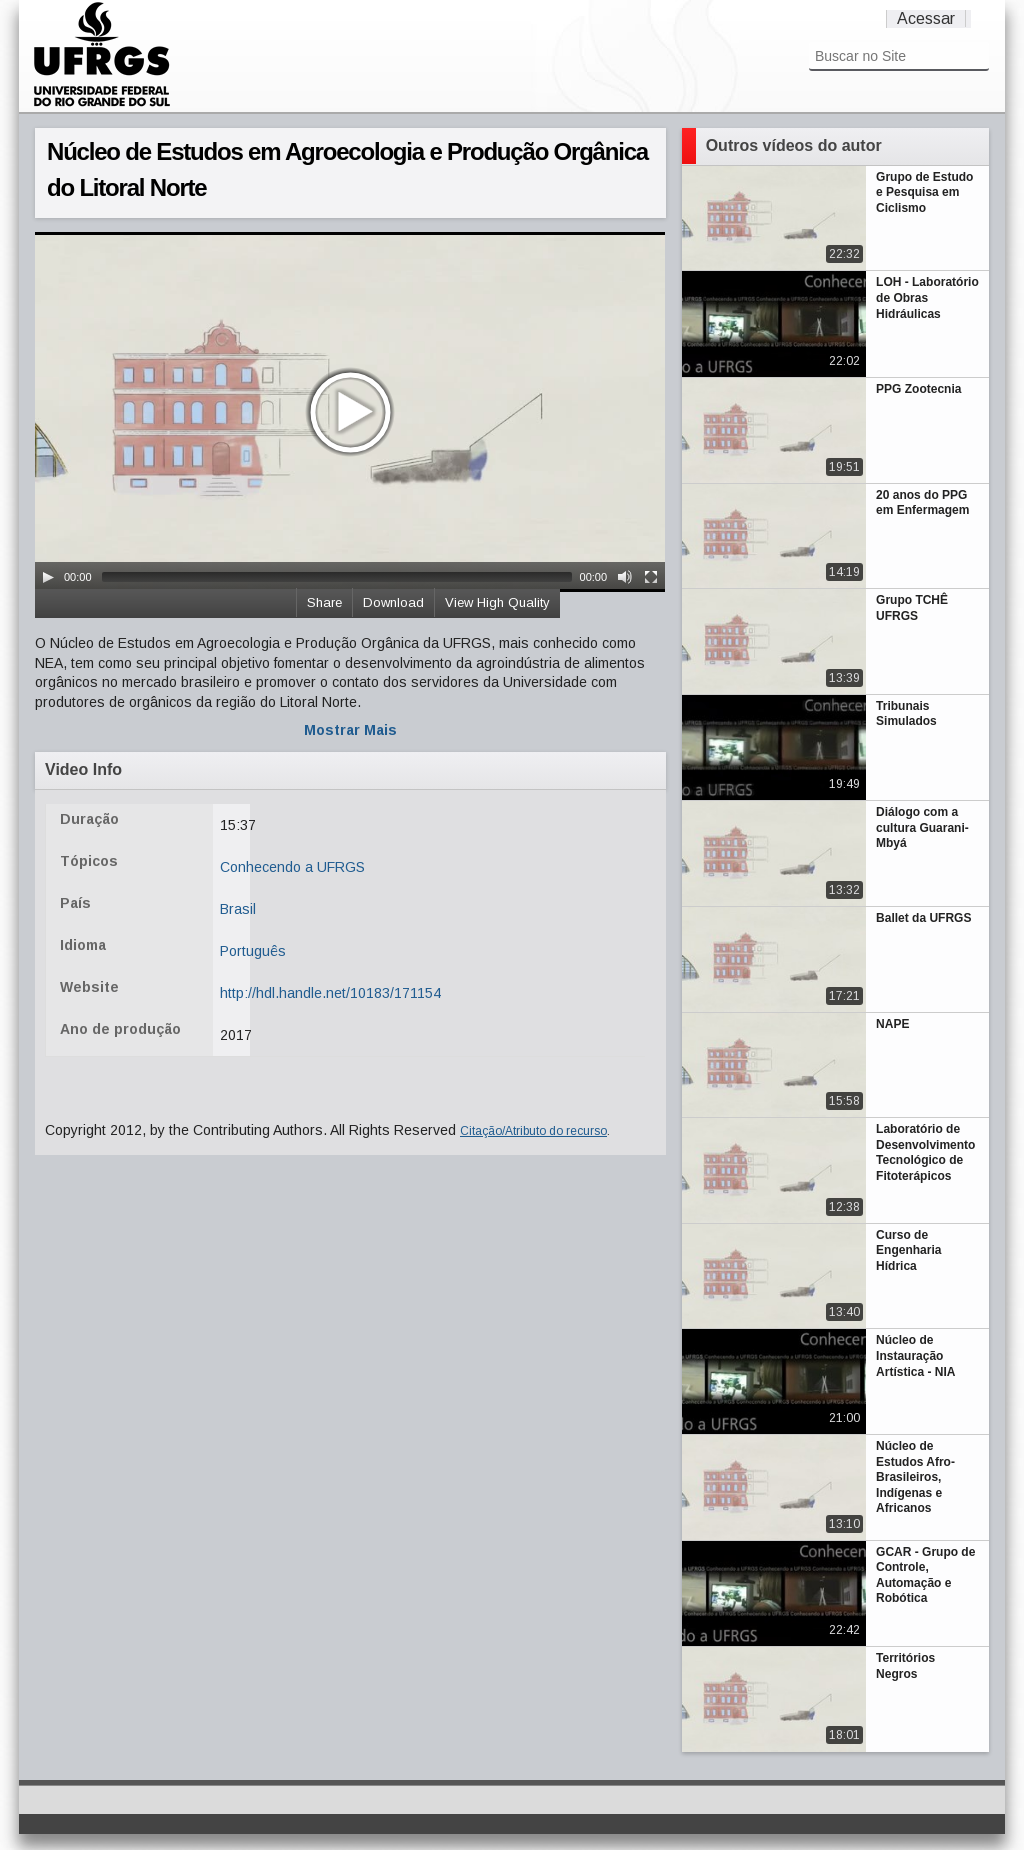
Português (253, 951)
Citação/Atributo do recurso (533, 1131)
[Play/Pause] (48, 577)
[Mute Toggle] (625, 577)
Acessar (926, 18)
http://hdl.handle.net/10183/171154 (330, 993)
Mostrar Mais (350, 730)
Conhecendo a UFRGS (292, 867)
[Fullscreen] (651, 577)
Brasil (238, 909)
